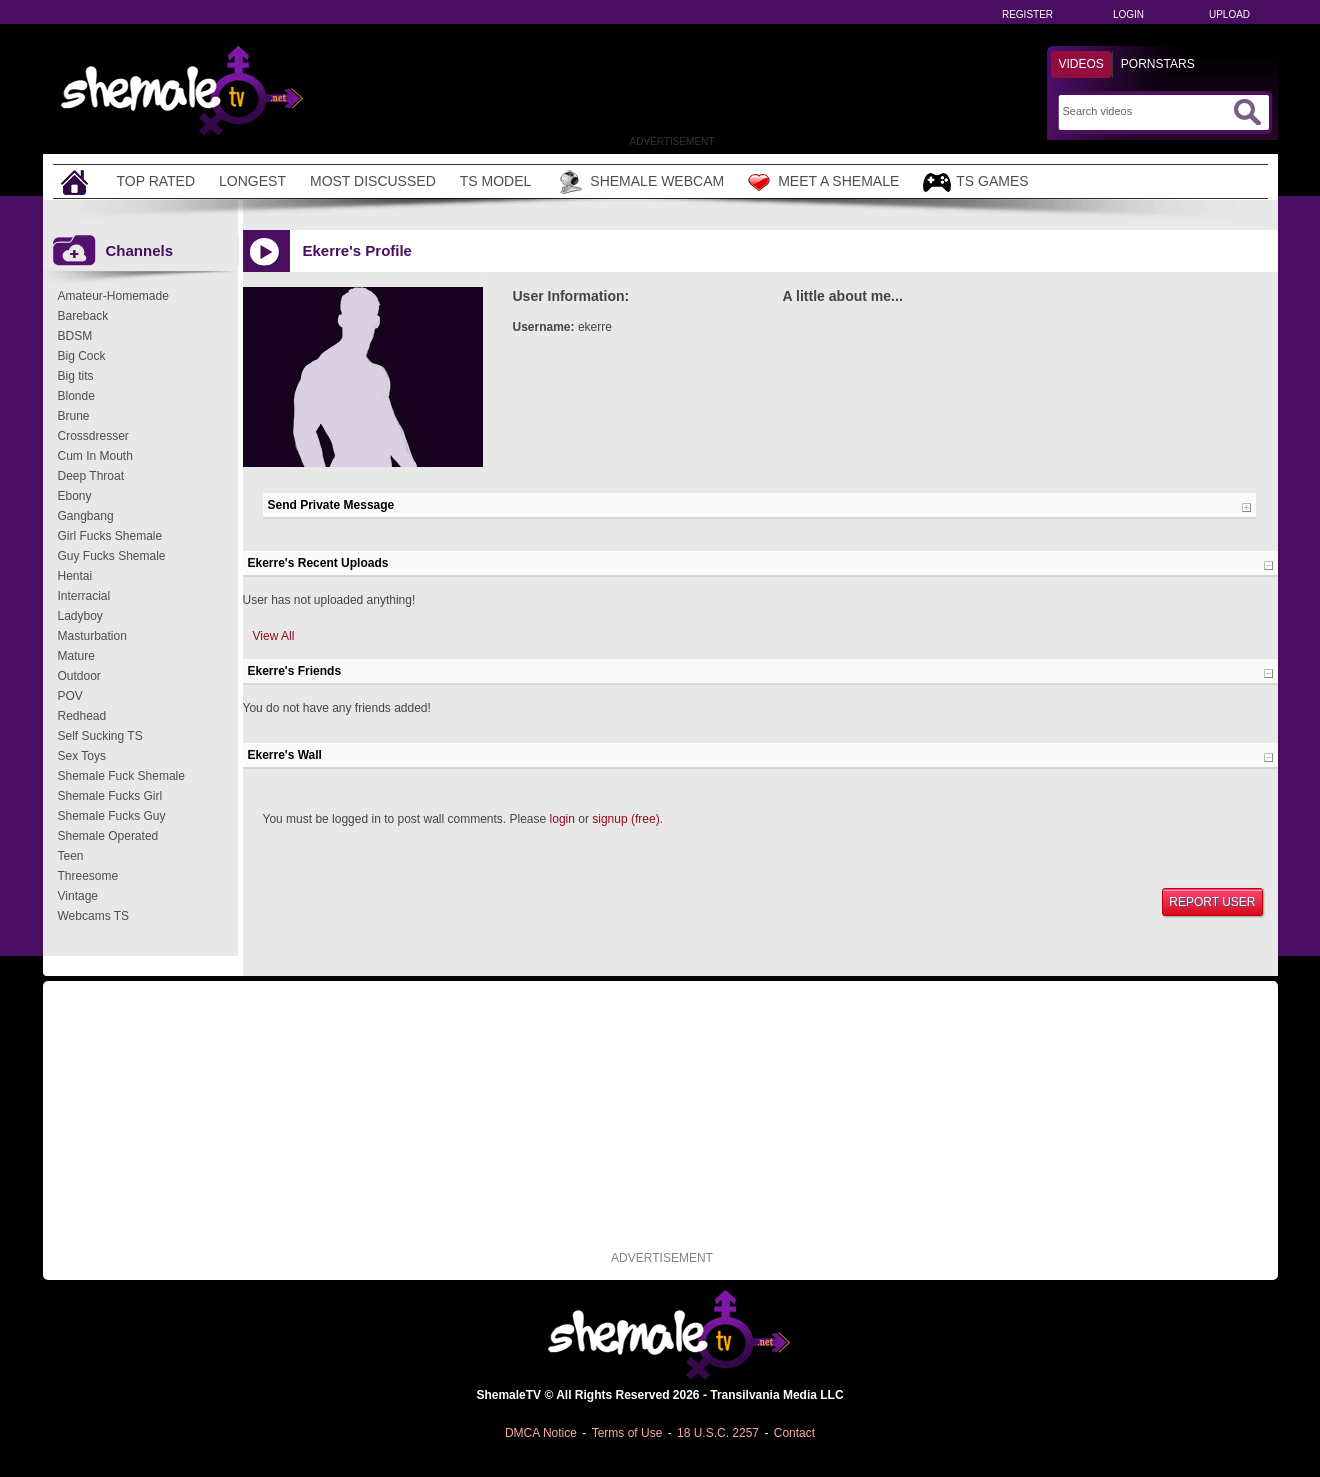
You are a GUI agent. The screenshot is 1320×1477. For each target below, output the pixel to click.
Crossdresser (93, 436)
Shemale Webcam (639, 182)
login (562, 819)
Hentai (75, 576)
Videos (1081, 64)
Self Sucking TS (100, 736)
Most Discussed (373, 181)
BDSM (75, 336)
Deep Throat (91, 476)
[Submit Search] (1247, 112)
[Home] (77, 181)
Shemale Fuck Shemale (121, 776)
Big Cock (82, 356)
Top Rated (156, 181)
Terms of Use (627, 1433)
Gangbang (86, 516)
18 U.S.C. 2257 (718, 1433)
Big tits (76, 376)
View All (274, 636)
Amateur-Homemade (113, 296)
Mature (76, 656)
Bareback (83, 316)
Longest (252, 181)
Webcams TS (94, 916)
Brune (74, 416)
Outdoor (79, 676)
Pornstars (1158, 64)
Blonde (76, 396)
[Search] (1145, 111)
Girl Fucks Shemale (110, 536)
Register (1027, 14)
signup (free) (625, 819)
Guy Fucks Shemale (112, 556)
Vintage (78, 896)
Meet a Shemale (823, 182)
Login (1128, 14)
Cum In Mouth (95, 456)
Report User (1212, 902)
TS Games (975, 182)
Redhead (82, 716)
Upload (1229, 14)
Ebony (75, 496)
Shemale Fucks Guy (112, 816)
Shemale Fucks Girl (110, 796)
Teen (71, 856)
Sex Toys (82, 756)
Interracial (84, 596)
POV (70, 696)
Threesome (88, 876)
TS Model (496, 181)
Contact (794, 1433)
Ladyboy (80, 616)
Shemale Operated (108, 836)
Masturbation (92, 636)
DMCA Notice (541, 1433)
